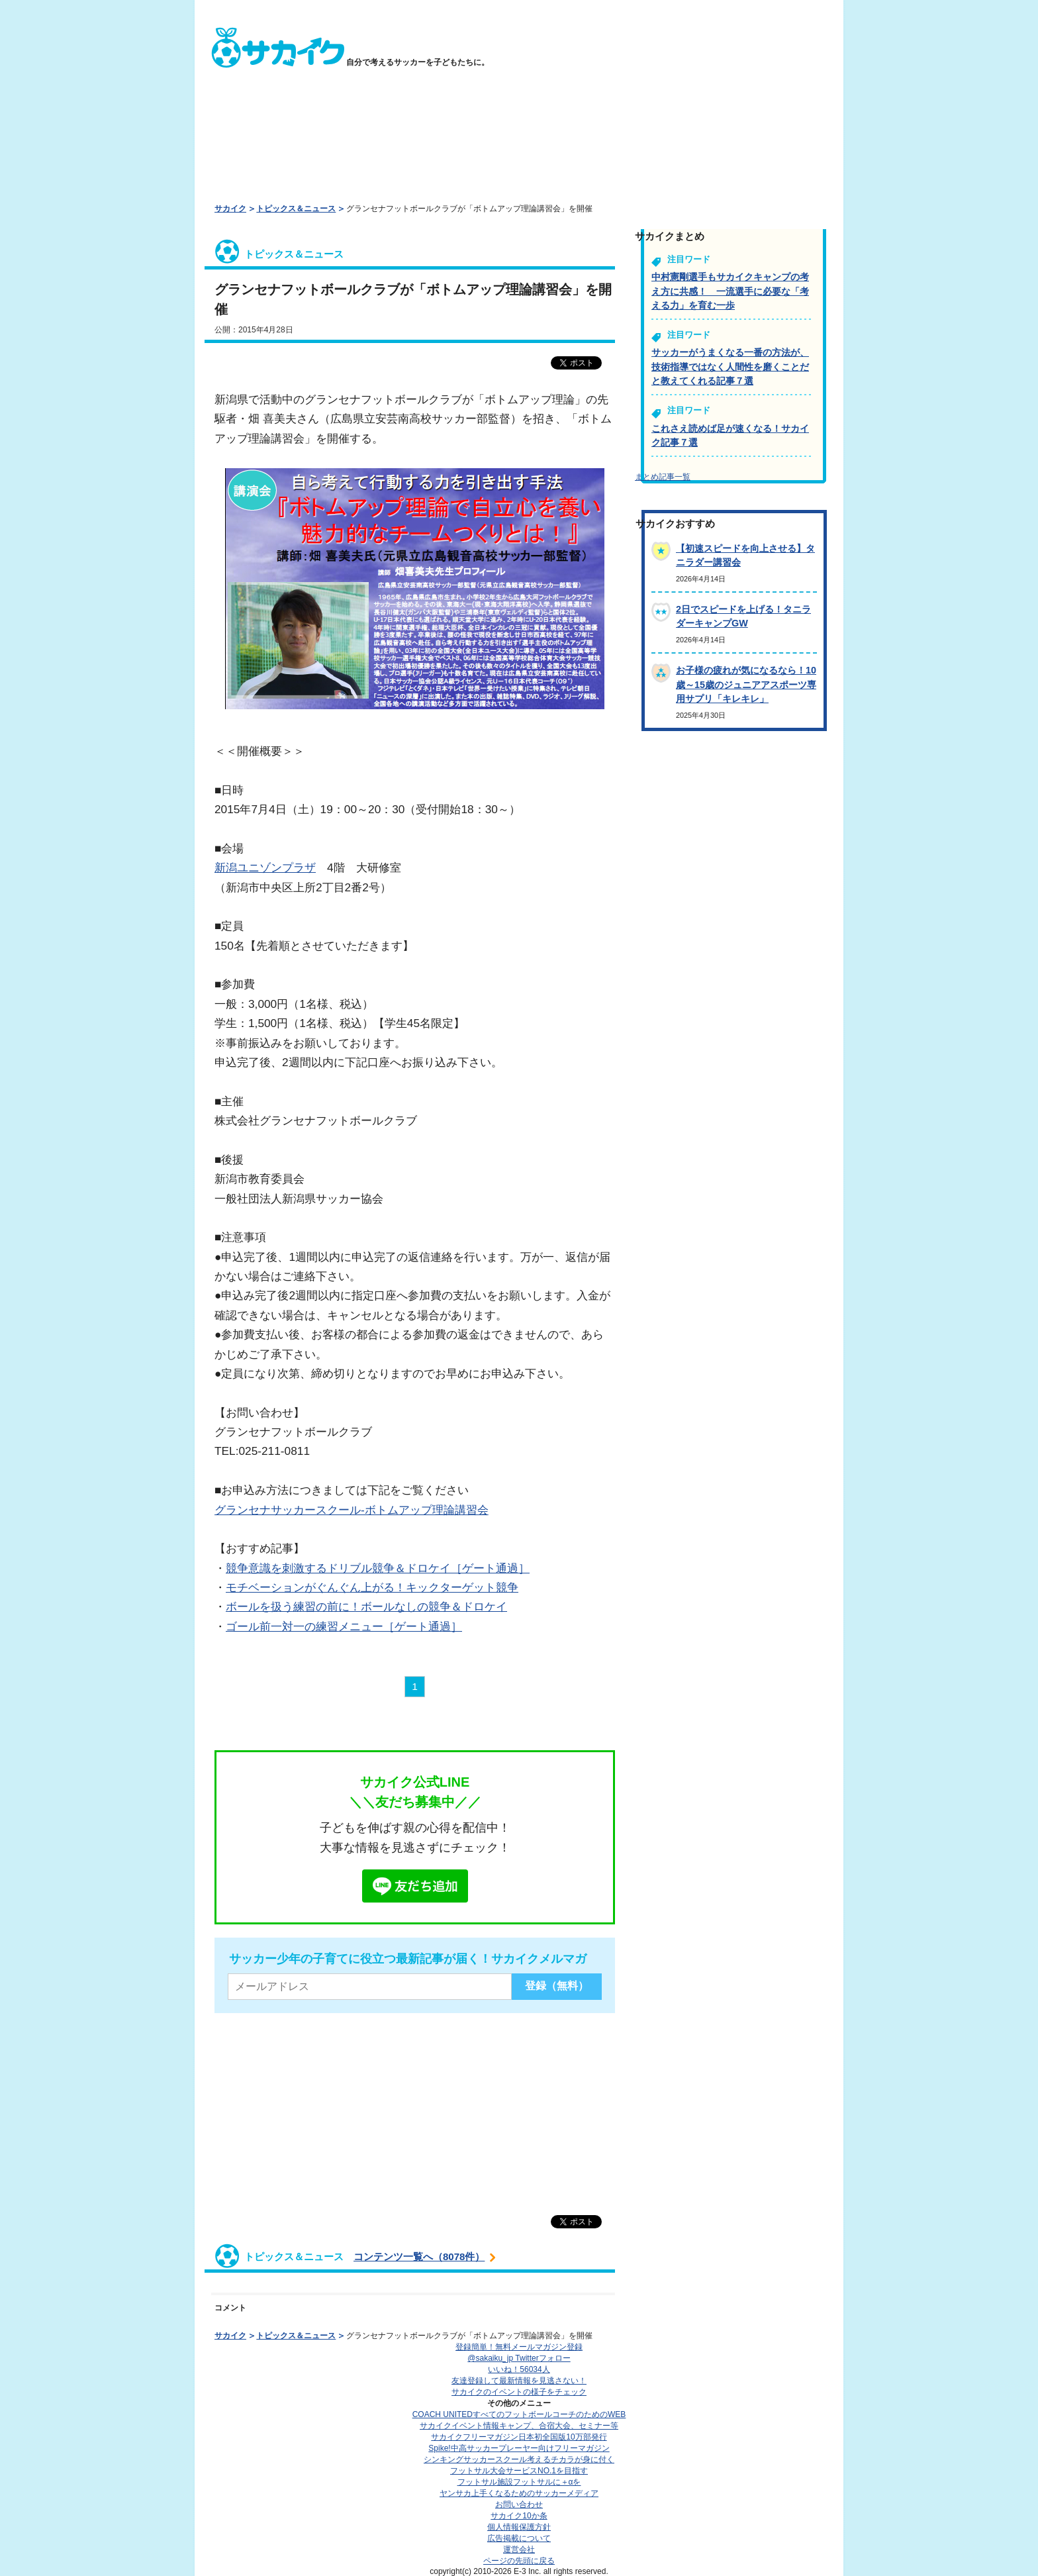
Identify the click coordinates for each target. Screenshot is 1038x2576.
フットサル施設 (519, 2482)
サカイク (230, 208)
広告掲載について (519, 2538)
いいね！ (518, 2369)
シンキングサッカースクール (519, 2459)
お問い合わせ (519, 2504)
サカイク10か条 (519, 2515)
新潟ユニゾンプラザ (265, 867)
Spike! (518, 2448)
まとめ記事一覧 (662, 476)
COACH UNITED (519, 2414)
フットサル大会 (519, 2470)
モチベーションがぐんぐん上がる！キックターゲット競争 (372, 1587)
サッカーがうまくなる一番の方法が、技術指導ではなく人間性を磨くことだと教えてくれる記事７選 (730, 366)
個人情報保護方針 (519, 2527)
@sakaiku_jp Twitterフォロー (518, 2358)
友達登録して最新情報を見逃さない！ (519, 2380)
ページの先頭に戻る (519, 2560)
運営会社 (519, 2549)
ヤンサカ (519, 2493)
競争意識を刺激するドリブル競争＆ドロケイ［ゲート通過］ (378, 1568)
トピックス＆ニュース (296, 208)
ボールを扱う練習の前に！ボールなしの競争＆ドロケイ (366, 1606)
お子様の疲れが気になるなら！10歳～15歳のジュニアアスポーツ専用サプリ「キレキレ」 (746, 684)
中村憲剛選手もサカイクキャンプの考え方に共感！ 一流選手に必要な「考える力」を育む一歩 (730, 291)
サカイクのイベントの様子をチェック (519, 2392)
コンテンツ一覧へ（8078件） (419, 2256)
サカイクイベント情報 (519, 2425)
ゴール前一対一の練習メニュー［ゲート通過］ (344, 1626)
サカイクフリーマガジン (518, 2437)
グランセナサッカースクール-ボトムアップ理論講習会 (351, 1509)
